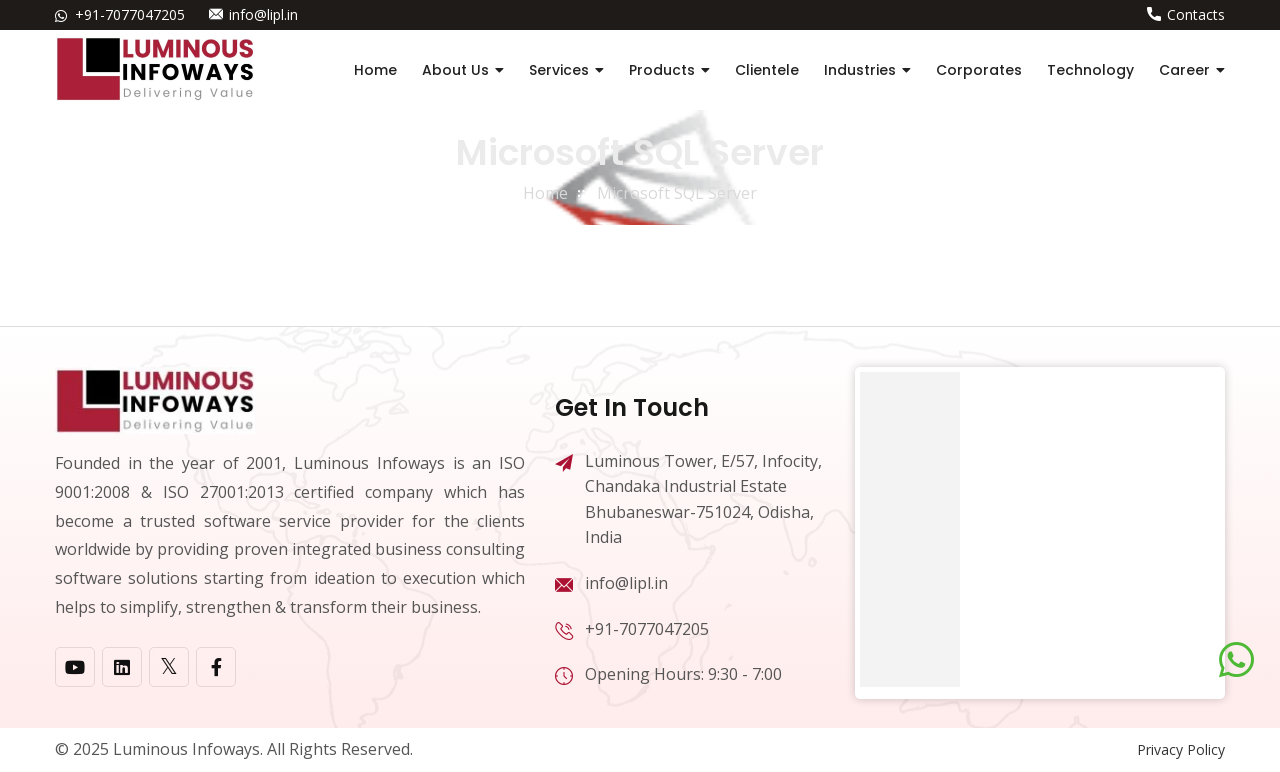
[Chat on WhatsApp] (1236, 660)
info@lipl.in (263, 14)
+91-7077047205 (130, 14)
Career (1184, 70)
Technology (1090, 70)
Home (375, 70)
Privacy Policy (1181, 749)
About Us (455, 70)
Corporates (979, 70)
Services (559, 70)
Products (662, 70)
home (545, 193)
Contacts (1196, 14)
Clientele (767, 70)
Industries (860, 70)
